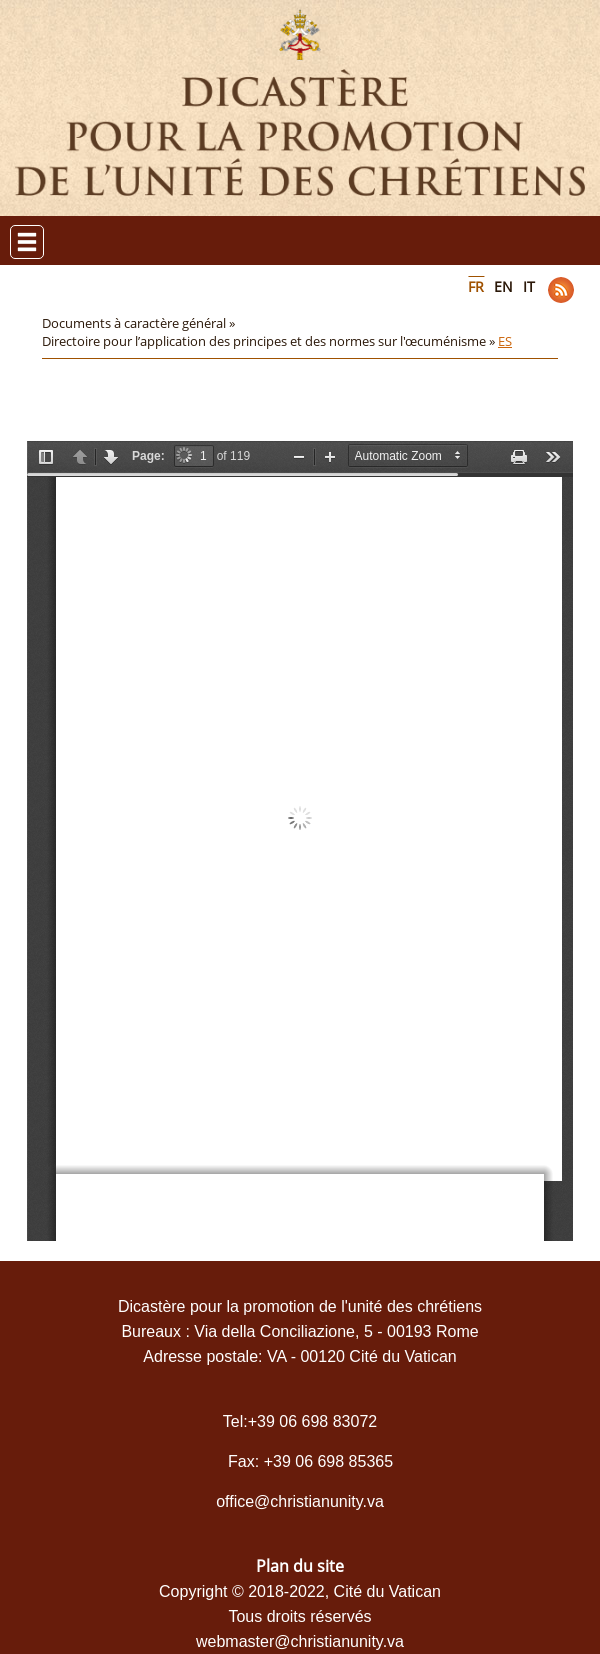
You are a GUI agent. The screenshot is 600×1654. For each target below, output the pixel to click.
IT (529, 286)
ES (505, 341)
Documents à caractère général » (140, 323)
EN (503, 286)
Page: (148, 456)
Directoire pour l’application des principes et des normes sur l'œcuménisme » (270, 341)
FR (476, 286)
